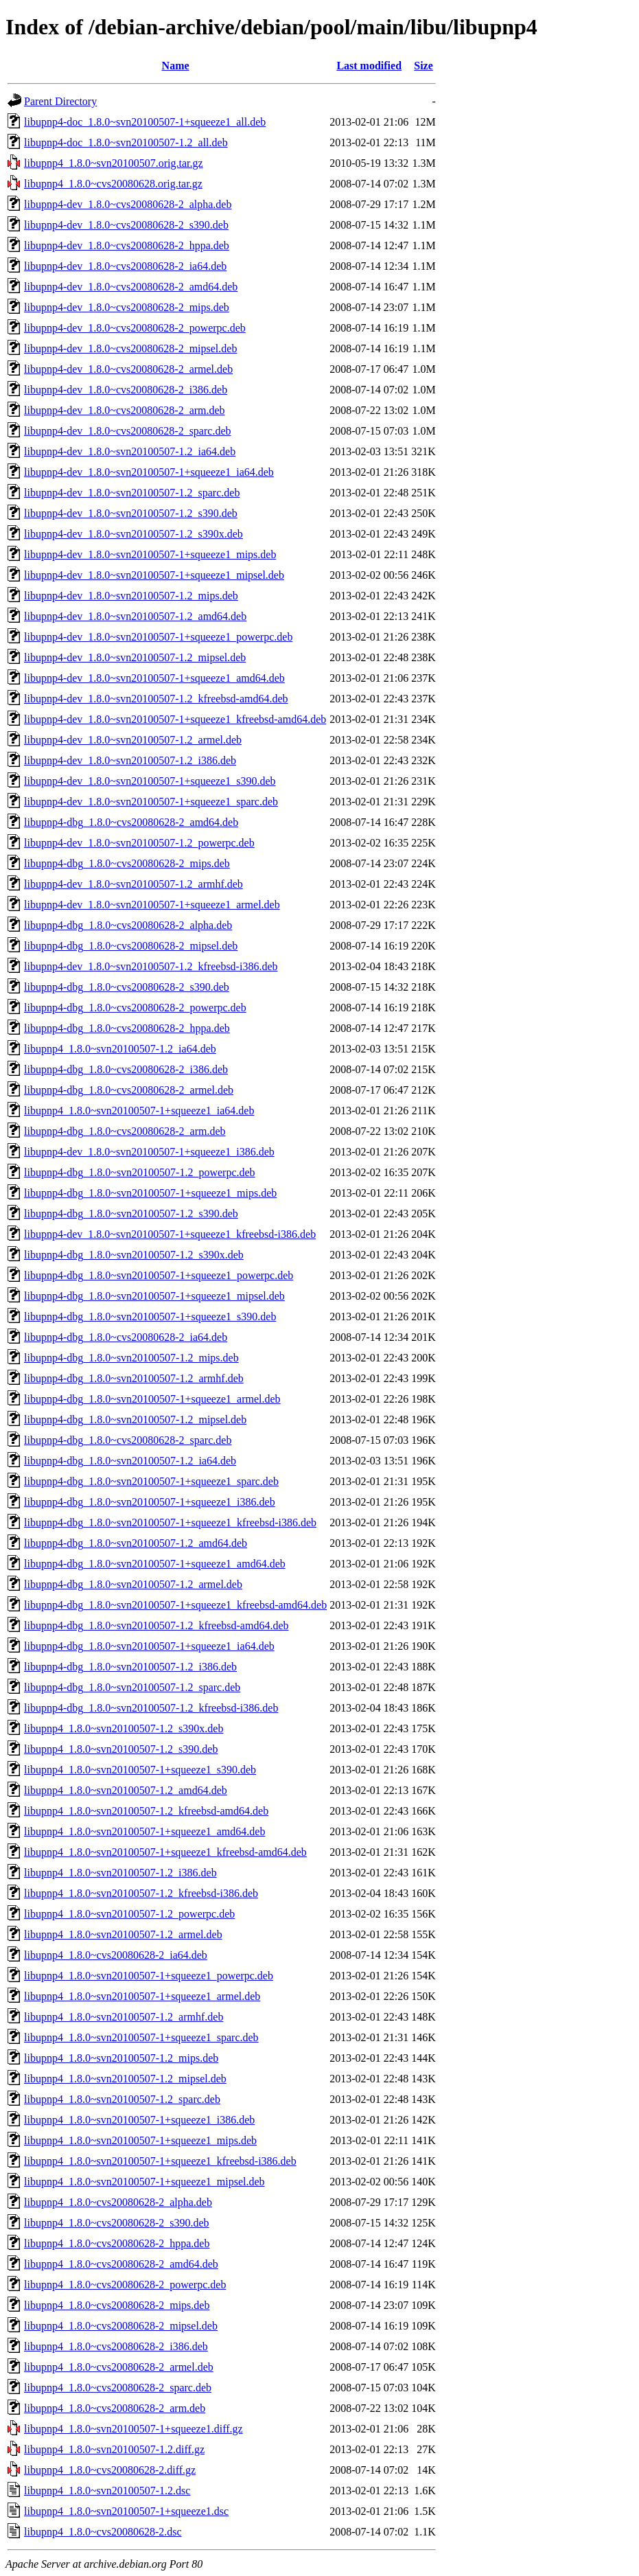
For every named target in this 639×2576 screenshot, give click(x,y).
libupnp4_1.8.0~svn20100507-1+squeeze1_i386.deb (139, 2120)
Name (175, 65)
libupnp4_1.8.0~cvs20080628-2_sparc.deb (117, 2387)
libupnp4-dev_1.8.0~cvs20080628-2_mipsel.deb (130, 348)
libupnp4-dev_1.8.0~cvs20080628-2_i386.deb (125, 389)
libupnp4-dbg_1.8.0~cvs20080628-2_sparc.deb (127, 1440)
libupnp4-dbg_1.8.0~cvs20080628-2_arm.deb (125, 1131)
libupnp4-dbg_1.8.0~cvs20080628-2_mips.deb (127, 863)
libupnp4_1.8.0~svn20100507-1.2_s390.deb (121, 1749)
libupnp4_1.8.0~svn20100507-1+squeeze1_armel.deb (142, 1996)
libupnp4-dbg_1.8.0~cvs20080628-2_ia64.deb (125, 1337)
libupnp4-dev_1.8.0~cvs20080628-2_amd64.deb (130, 286)
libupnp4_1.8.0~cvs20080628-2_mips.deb (116, 2305)
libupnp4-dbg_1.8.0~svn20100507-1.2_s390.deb (131, 1213)
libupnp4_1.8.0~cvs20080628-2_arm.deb (114, 2408)
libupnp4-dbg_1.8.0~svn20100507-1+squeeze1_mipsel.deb (154, 1296)
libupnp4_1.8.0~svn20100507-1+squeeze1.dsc (126, 2511)
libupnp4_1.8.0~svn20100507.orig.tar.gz (113, 163)
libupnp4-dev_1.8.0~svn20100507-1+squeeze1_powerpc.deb (158, 637)
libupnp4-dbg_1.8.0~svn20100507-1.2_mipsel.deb (135, 1419)
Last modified (369, 65)
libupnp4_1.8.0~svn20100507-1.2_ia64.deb (120, 1049)
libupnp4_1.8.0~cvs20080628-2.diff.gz (110, 2470)
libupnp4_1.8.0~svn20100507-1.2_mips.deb (121, 2058)
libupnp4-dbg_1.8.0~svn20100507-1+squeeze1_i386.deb (149, 1502)
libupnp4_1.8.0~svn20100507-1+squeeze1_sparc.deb (141, 2037)
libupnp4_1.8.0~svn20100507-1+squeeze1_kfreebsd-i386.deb (160, 2161)
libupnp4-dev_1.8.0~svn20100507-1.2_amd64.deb (135, 616)
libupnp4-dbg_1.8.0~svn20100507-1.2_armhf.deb (134, 1378)
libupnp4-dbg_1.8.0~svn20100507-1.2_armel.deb (133, 1584)
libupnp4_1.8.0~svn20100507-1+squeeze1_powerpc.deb (148, 1975)
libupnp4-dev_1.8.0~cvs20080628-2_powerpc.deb (135, 328)
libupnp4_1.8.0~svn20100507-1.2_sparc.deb (122, 2099)
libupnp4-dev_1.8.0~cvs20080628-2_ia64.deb (125, 266)
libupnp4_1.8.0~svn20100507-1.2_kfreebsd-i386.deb (141, 1893)
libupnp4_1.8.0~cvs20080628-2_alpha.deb (118, 2202)
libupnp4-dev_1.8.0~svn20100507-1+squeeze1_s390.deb (150, 781)
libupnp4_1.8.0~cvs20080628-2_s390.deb (116, 2223)
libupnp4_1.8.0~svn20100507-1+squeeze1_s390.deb (140, 1769)
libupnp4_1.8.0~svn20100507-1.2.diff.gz (114, 2449)
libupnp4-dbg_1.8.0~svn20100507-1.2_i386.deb (130, 1666)
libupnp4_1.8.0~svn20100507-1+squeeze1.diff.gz (133, 2429)
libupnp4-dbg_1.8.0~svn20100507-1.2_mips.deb (131, 1358)
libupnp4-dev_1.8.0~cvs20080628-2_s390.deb (126, 225)
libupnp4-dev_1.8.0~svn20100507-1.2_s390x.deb (133, 534)
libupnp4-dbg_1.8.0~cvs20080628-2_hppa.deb (127, 1028)
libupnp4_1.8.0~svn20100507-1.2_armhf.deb (123, 2017)
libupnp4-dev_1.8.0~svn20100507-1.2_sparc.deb (132, 492)
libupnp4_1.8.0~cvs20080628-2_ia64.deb (115, 1955)
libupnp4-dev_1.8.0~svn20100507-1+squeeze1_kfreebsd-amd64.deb (175, 719)
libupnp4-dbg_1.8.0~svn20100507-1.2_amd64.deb (135, 1543)
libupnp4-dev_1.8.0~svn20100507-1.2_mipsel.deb (135, 657)
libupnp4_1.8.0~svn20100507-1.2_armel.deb (123, 1934)
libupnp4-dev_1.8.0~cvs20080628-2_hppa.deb (126, 245)
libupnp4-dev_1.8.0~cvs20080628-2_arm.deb (124, 410)
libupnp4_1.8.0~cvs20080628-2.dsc (103, 2532)
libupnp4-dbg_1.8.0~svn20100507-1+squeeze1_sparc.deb (151, 1481)
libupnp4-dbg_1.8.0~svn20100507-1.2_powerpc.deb (139, 1172)
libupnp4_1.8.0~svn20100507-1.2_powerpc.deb (129, 1914)
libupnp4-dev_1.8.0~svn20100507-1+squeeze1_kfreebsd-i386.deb (170, 1234)
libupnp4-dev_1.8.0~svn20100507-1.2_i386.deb (130, 760)
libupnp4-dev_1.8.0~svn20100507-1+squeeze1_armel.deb (152, 904)
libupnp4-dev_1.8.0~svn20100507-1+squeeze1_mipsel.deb (154, 575)
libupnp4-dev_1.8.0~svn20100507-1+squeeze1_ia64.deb (149, 472)
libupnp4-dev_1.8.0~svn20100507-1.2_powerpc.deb (139, 843)
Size (423, 65)
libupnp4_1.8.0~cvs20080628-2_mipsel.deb (121, 2326)
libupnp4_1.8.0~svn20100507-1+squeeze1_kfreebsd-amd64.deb (165, 1852)
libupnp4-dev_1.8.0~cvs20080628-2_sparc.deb (127, 431)
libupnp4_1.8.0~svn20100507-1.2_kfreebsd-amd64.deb (146, 1811)
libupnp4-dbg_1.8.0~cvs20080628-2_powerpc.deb (135, 1007)
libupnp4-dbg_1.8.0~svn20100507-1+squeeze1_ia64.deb (149, 1646)
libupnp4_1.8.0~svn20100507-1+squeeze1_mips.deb (140, 2140)
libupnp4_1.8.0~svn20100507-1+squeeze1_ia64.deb (139, 1110)
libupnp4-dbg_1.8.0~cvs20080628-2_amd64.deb (131, 822)
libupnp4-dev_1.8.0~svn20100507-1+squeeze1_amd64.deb (154, 678)
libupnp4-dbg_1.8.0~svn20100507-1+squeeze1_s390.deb (150, 1316)
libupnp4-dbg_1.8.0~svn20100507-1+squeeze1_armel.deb (152, 1399)
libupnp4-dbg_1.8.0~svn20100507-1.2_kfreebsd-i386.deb (151, 1708)
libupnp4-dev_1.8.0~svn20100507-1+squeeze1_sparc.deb (151, 801)
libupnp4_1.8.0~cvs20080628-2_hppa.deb (116, 2243)
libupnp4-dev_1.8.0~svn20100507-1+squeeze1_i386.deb (149, 1152)
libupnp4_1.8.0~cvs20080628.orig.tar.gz (113, 183)
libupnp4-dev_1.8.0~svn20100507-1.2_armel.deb (133, 740)
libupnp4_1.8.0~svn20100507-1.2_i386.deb (120, 1872)
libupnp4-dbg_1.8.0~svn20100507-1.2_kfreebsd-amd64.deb (156, 1625)
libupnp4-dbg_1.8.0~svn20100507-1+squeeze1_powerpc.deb (158, 1275)
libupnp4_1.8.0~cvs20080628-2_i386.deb (116, 2346)
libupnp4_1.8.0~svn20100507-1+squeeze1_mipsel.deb (144, 2181)
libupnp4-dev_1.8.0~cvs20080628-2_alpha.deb (127, 204)
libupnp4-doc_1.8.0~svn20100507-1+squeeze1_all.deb (145, 122)
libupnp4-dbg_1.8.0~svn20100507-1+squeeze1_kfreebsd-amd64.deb (175, 1605)
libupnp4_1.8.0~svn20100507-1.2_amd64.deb (125, 1790)
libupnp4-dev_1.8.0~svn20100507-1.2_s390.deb (130, 513)
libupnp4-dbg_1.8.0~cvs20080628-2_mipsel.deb (130, 946)
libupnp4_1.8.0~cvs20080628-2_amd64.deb (121, 2264)
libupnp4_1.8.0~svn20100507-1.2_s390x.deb (123, 1728)
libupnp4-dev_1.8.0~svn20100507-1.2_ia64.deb (129, 451)
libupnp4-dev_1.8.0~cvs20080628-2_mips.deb (126, 307)
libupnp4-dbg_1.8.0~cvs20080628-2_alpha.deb (128, 925)
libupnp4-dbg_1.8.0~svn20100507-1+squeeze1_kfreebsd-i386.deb (170, 1522)
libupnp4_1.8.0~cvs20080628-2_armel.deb (118, 2367)
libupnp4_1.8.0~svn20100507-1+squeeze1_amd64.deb (144, 1831)
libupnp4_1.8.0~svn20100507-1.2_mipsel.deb (125, 2078)
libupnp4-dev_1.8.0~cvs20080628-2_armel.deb (128, 369)
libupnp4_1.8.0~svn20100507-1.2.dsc (107, 2490)
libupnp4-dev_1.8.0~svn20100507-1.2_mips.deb (131, 595)
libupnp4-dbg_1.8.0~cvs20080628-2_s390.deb (126, 987)
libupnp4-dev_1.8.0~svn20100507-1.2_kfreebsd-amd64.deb (156, 698)
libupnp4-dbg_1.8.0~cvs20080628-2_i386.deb (126, 1069)
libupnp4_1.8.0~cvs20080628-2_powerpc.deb (125, 2284)
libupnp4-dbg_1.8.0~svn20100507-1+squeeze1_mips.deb (150, 1193)
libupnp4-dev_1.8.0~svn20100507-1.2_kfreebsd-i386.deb (151, 966)
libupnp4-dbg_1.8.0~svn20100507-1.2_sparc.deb (132, 1687)
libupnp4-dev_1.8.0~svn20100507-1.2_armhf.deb (133, 884)
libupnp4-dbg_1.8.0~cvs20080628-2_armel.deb (128, 1090)
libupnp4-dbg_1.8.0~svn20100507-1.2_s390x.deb (134, 1255)
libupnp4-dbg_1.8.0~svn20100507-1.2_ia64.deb (130, 1461)
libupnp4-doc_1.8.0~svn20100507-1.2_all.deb (126, 142)
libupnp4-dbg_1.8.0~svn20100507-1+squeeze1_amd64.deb (155, 1563)
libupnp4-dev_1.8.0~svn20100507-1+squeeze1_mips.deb (150, 554)
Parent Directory (60, 101)
